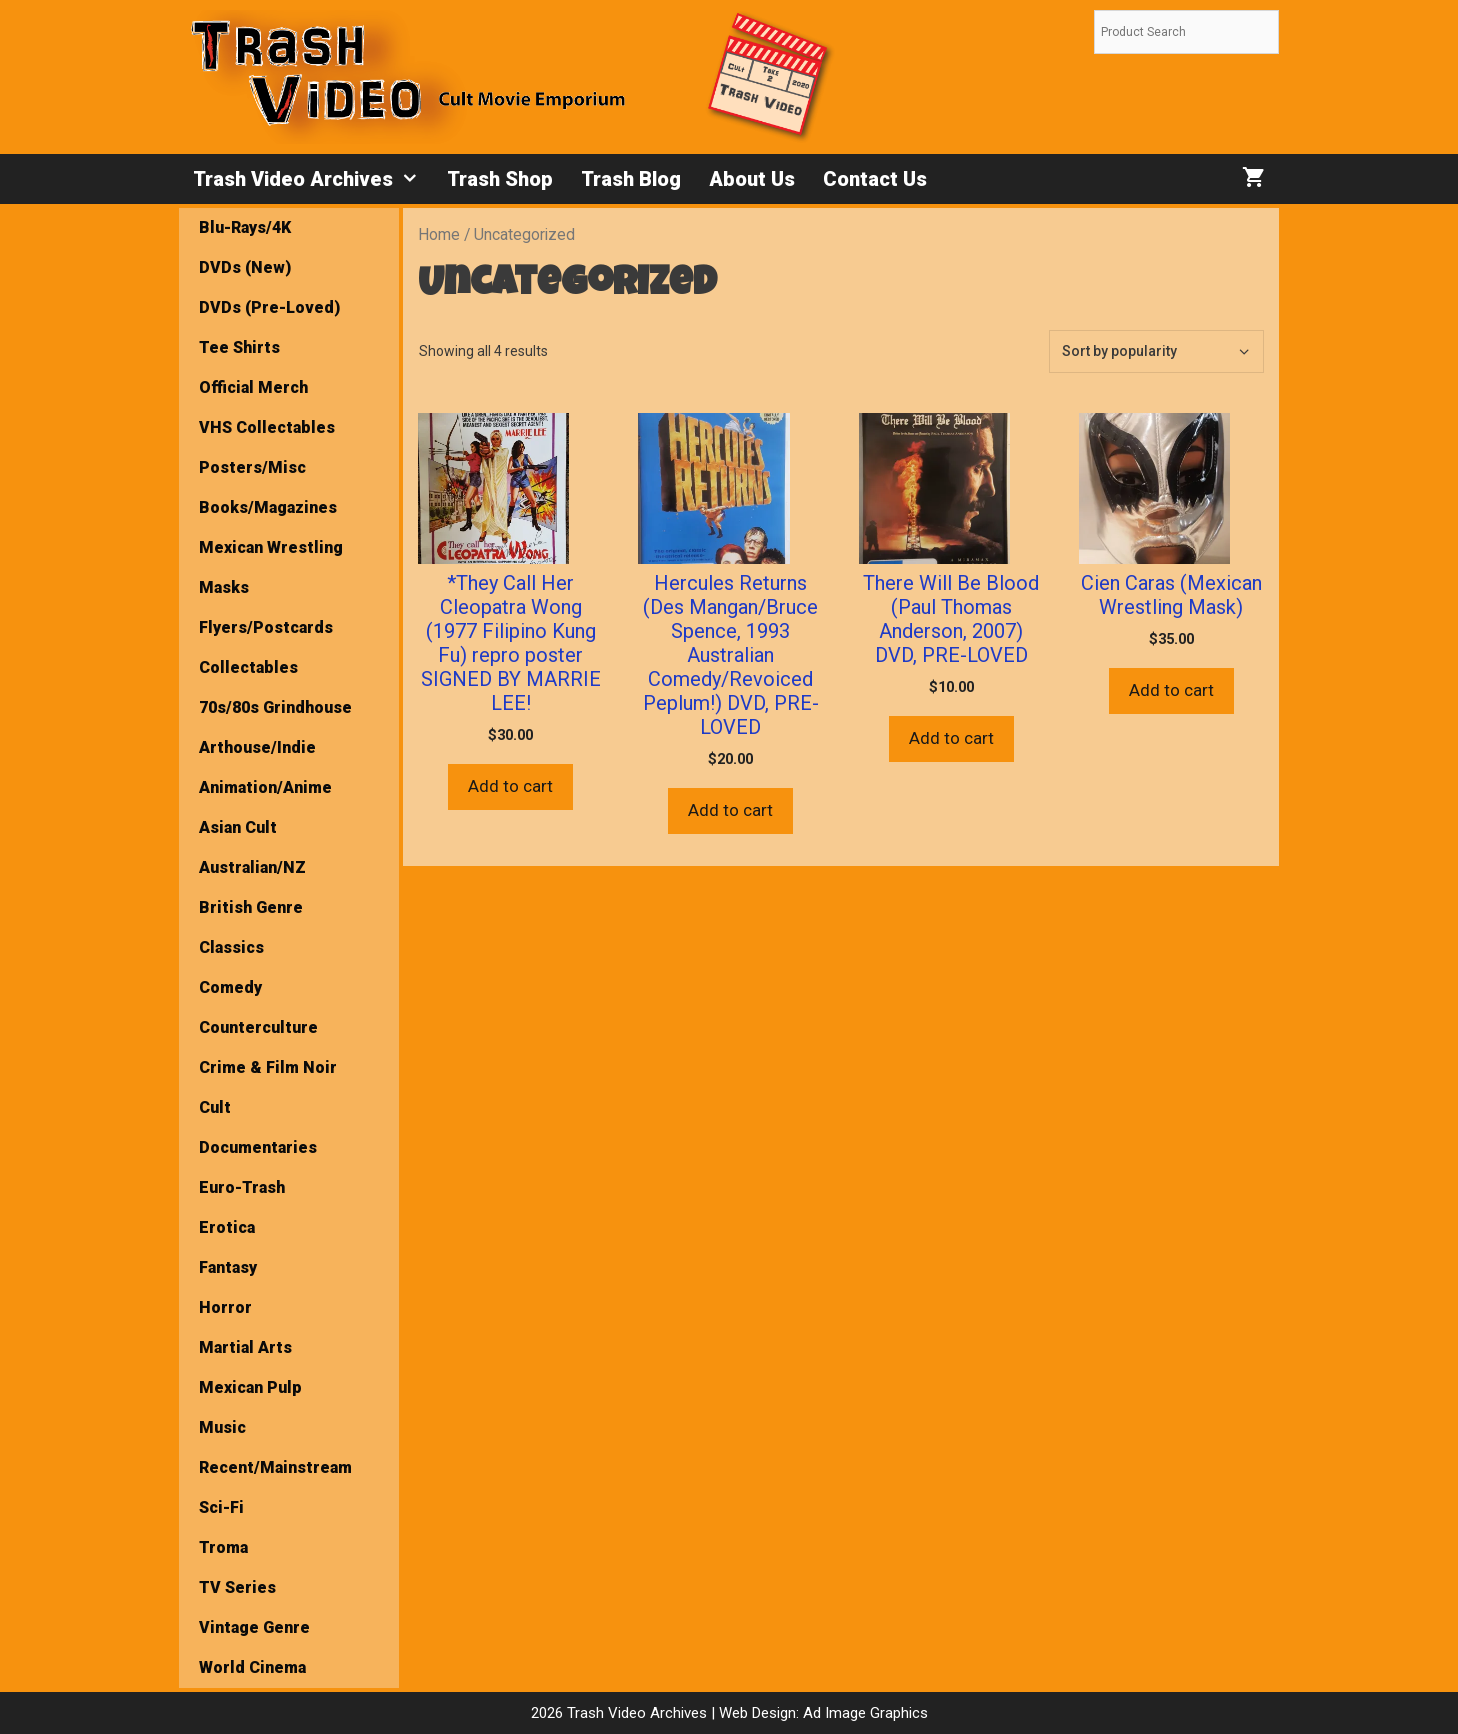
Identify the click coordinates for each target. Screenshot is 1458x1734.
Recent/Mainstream (275, 1467)
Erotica (227, 1227)
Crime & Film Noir (268, 1067)
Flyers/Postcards (266, 627)
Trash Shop (500, 179)
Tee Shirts (239, 347)
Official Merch (253, 387)
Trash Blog (631, 179)
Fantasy (228, 1267)
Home (439, 234)
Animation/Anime (265, 787)
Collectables (248, 667)
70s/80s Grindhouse (275, 707)
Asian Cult (238, 827)
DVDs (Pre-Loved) (269, 307)
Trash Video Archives (313, 179)
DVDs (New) (245, 267)
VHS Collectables (267, 427)
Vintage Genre (254, 1627)
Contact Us (875, 179)
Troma (223, 1547)
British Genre (251, 907)
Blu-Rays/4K (245, 227)
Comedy (230, 987)
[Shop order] (1156, 351)
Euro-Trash (242, 1187)
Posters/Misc (252, 467)
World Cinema (252, 1667)
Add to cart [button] (510, 786)
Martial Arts (245, 1347)
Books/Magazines (268, 507)
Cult (215, 1107)
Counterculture (258, 1027)
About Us (752, 179)
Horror (225, 1307)
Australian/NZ (252, 867)
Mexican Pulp (250, 1387)
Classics (231, 947)
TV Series (237, 1587)
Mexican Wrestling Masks (271, 567)
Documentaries (258, 1147)
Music (222, 1427)
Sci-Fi (221, 1507)
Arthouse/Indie (257, 747)
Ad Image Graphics (863, 1713)
